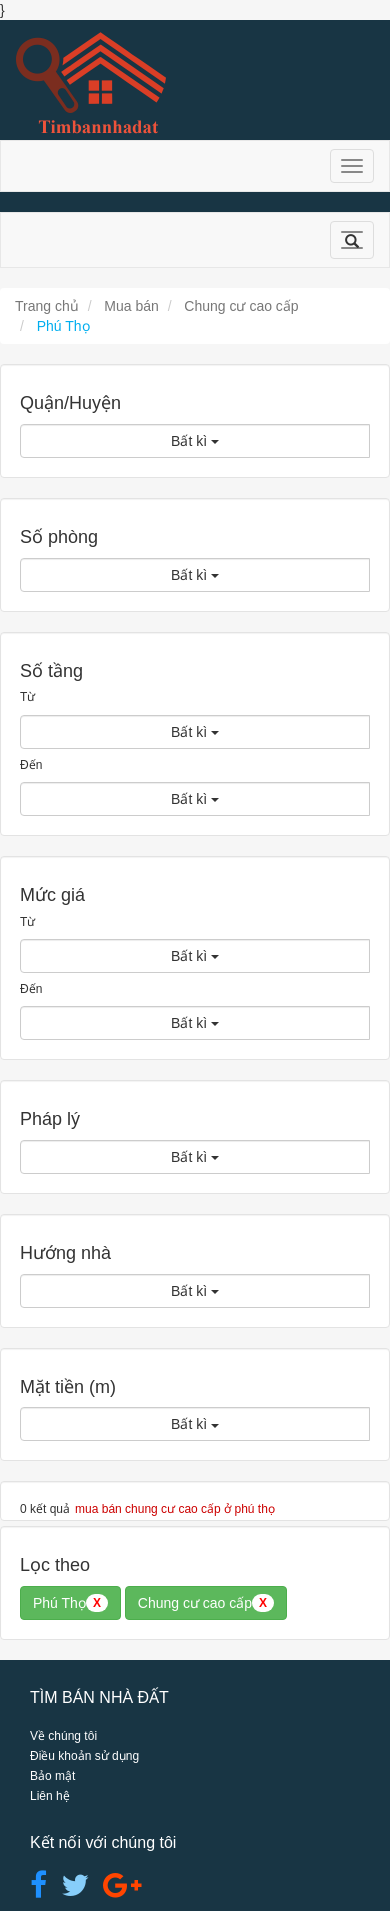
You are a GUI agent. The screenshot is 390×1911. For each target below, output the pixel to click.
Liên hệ (50, 1796)
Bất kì (195, 441)
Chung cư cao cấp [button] (206, 1603)
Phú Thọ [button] (70, 1603)
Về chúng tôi (63, 1736)
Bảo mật (52, 1776)
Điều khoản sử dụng (84, 1756)
